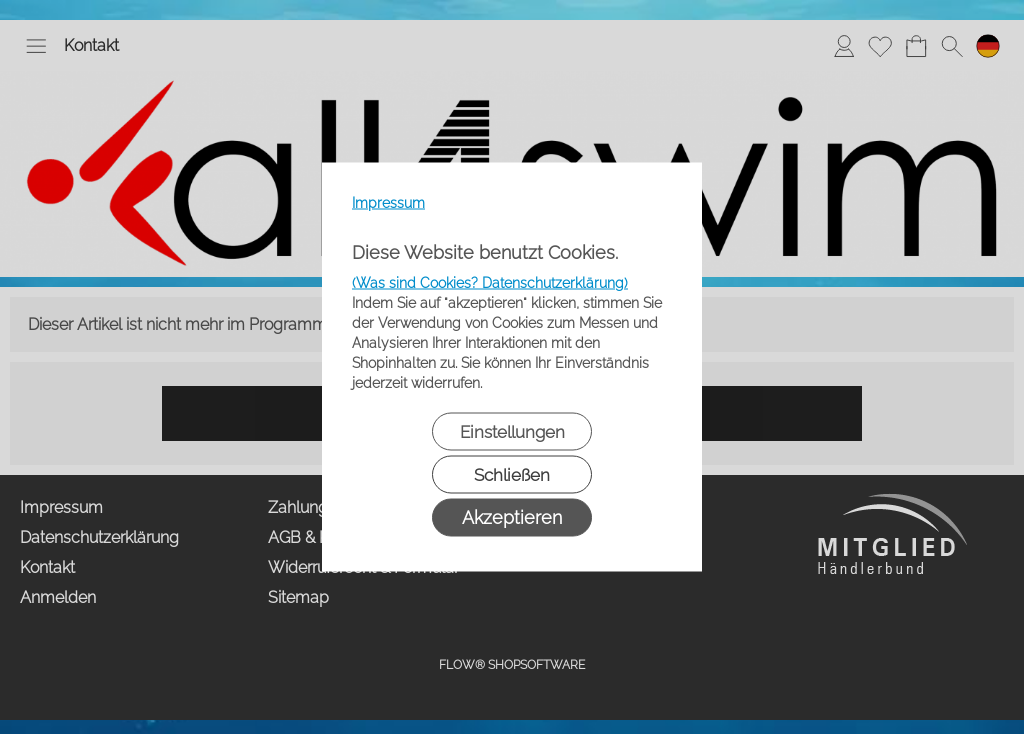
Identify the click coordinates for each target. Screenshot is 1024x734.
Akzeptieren (512, 517)
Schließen (512, 475)
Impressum (388, 203)
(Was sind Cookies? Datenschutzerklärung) (490, 283)
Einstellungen (512, 432)
